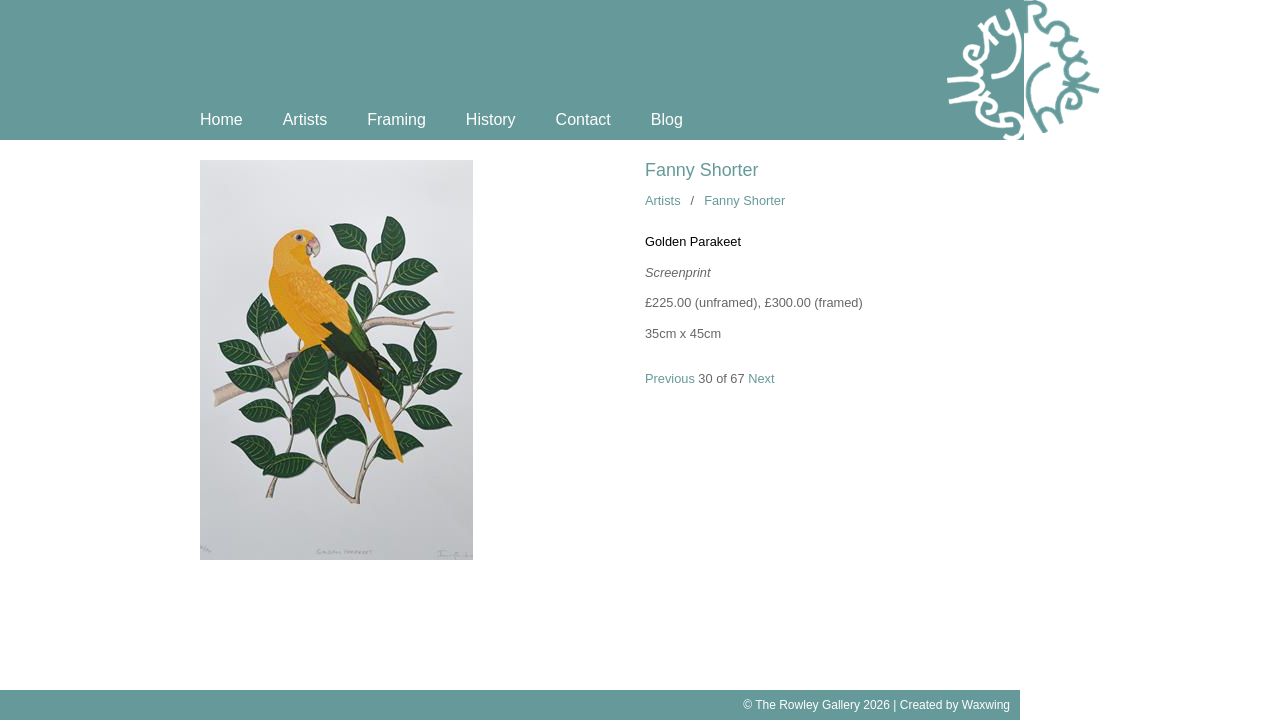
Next (761, 378)
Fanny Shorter (701, 170)
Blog (667, 119)
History (491, 119)
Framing (396, 119)
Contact (583, 119)
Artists (305, 119)
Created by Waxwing (955, 705)
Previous (670, 378)
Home (221, 119)
